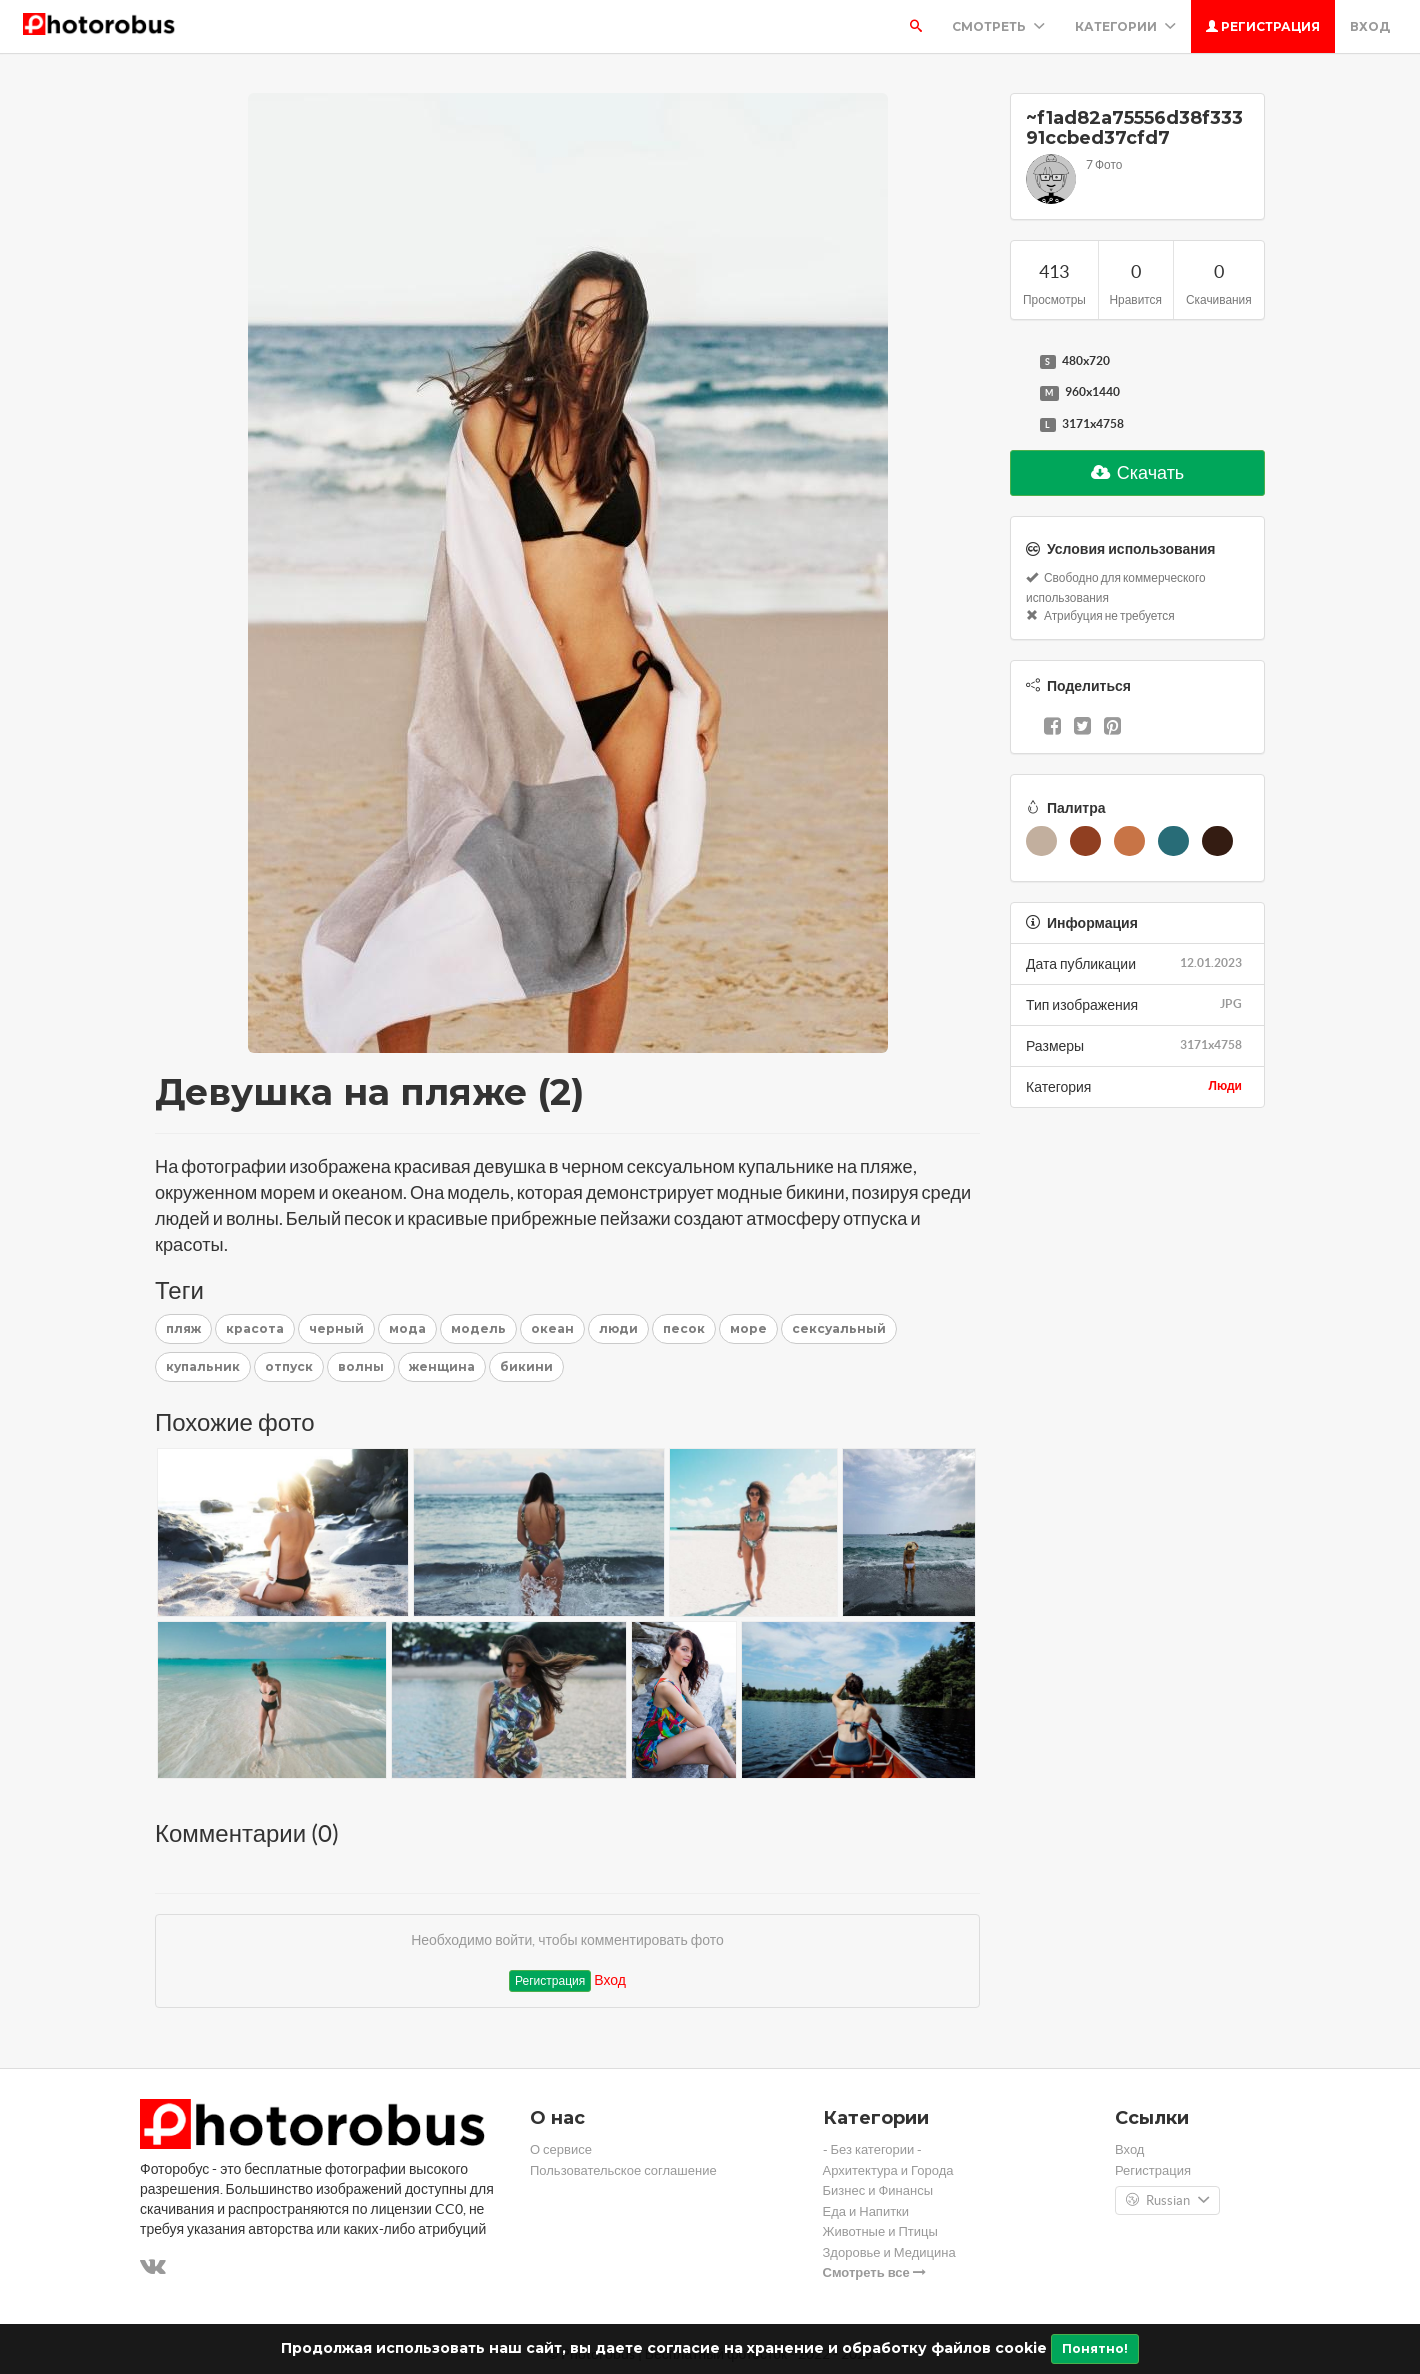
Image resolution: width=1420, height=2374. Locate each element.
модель (478, 1328)
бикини (526, 1366)
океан (552, 1328)
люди (618, 1328)
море (748, 1328)
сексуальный (839, 1328)
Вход (1370, 26)
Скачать (1138, 472)
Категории (1125, 26)
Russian (1167, 2201)
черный (336, 1328)
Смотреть (998, 26)
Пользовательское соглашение (623, 2170)
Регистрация (1263, 26)
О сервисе (561, 2149)
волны (361, 1366)
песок (684, 1328)
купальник (203, 1366)
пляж (183, 1328)
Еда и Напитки (866, 2211)
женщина (442, 1366)
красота (255, 1328)
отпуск (289, 1366)
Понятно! (1095, 2348)
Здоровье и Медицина (889, 2252)
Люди (1225, 1085)
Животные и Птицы (880, 2231)
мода (407, 1328)
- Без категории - (873, 2149)
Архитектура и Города (888, 2170)
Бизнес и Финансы (878, 2190)
